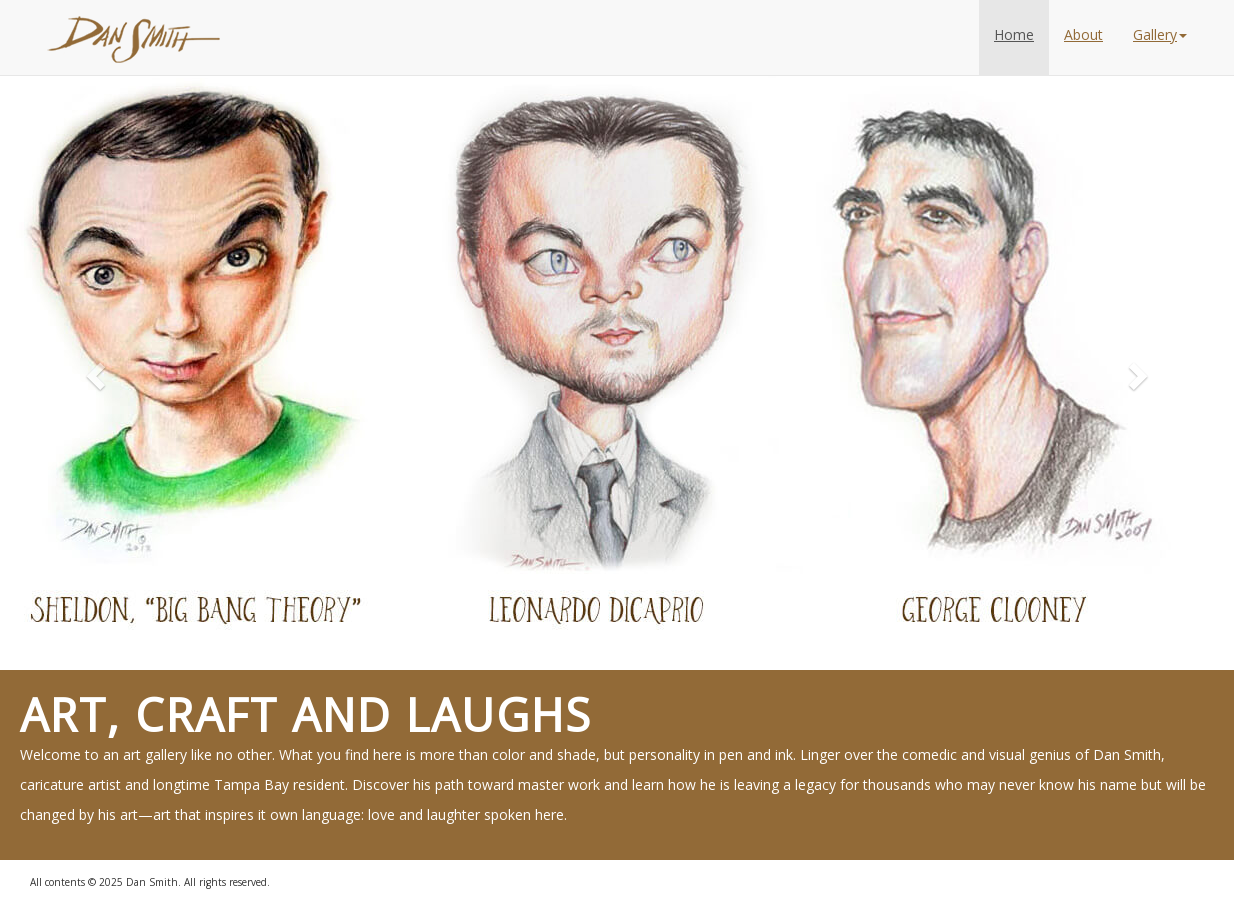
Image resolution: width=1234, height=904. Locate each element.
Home (1014, 34)
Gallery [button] (1160, 34)
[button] (92, 370)
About (1083, 34)
